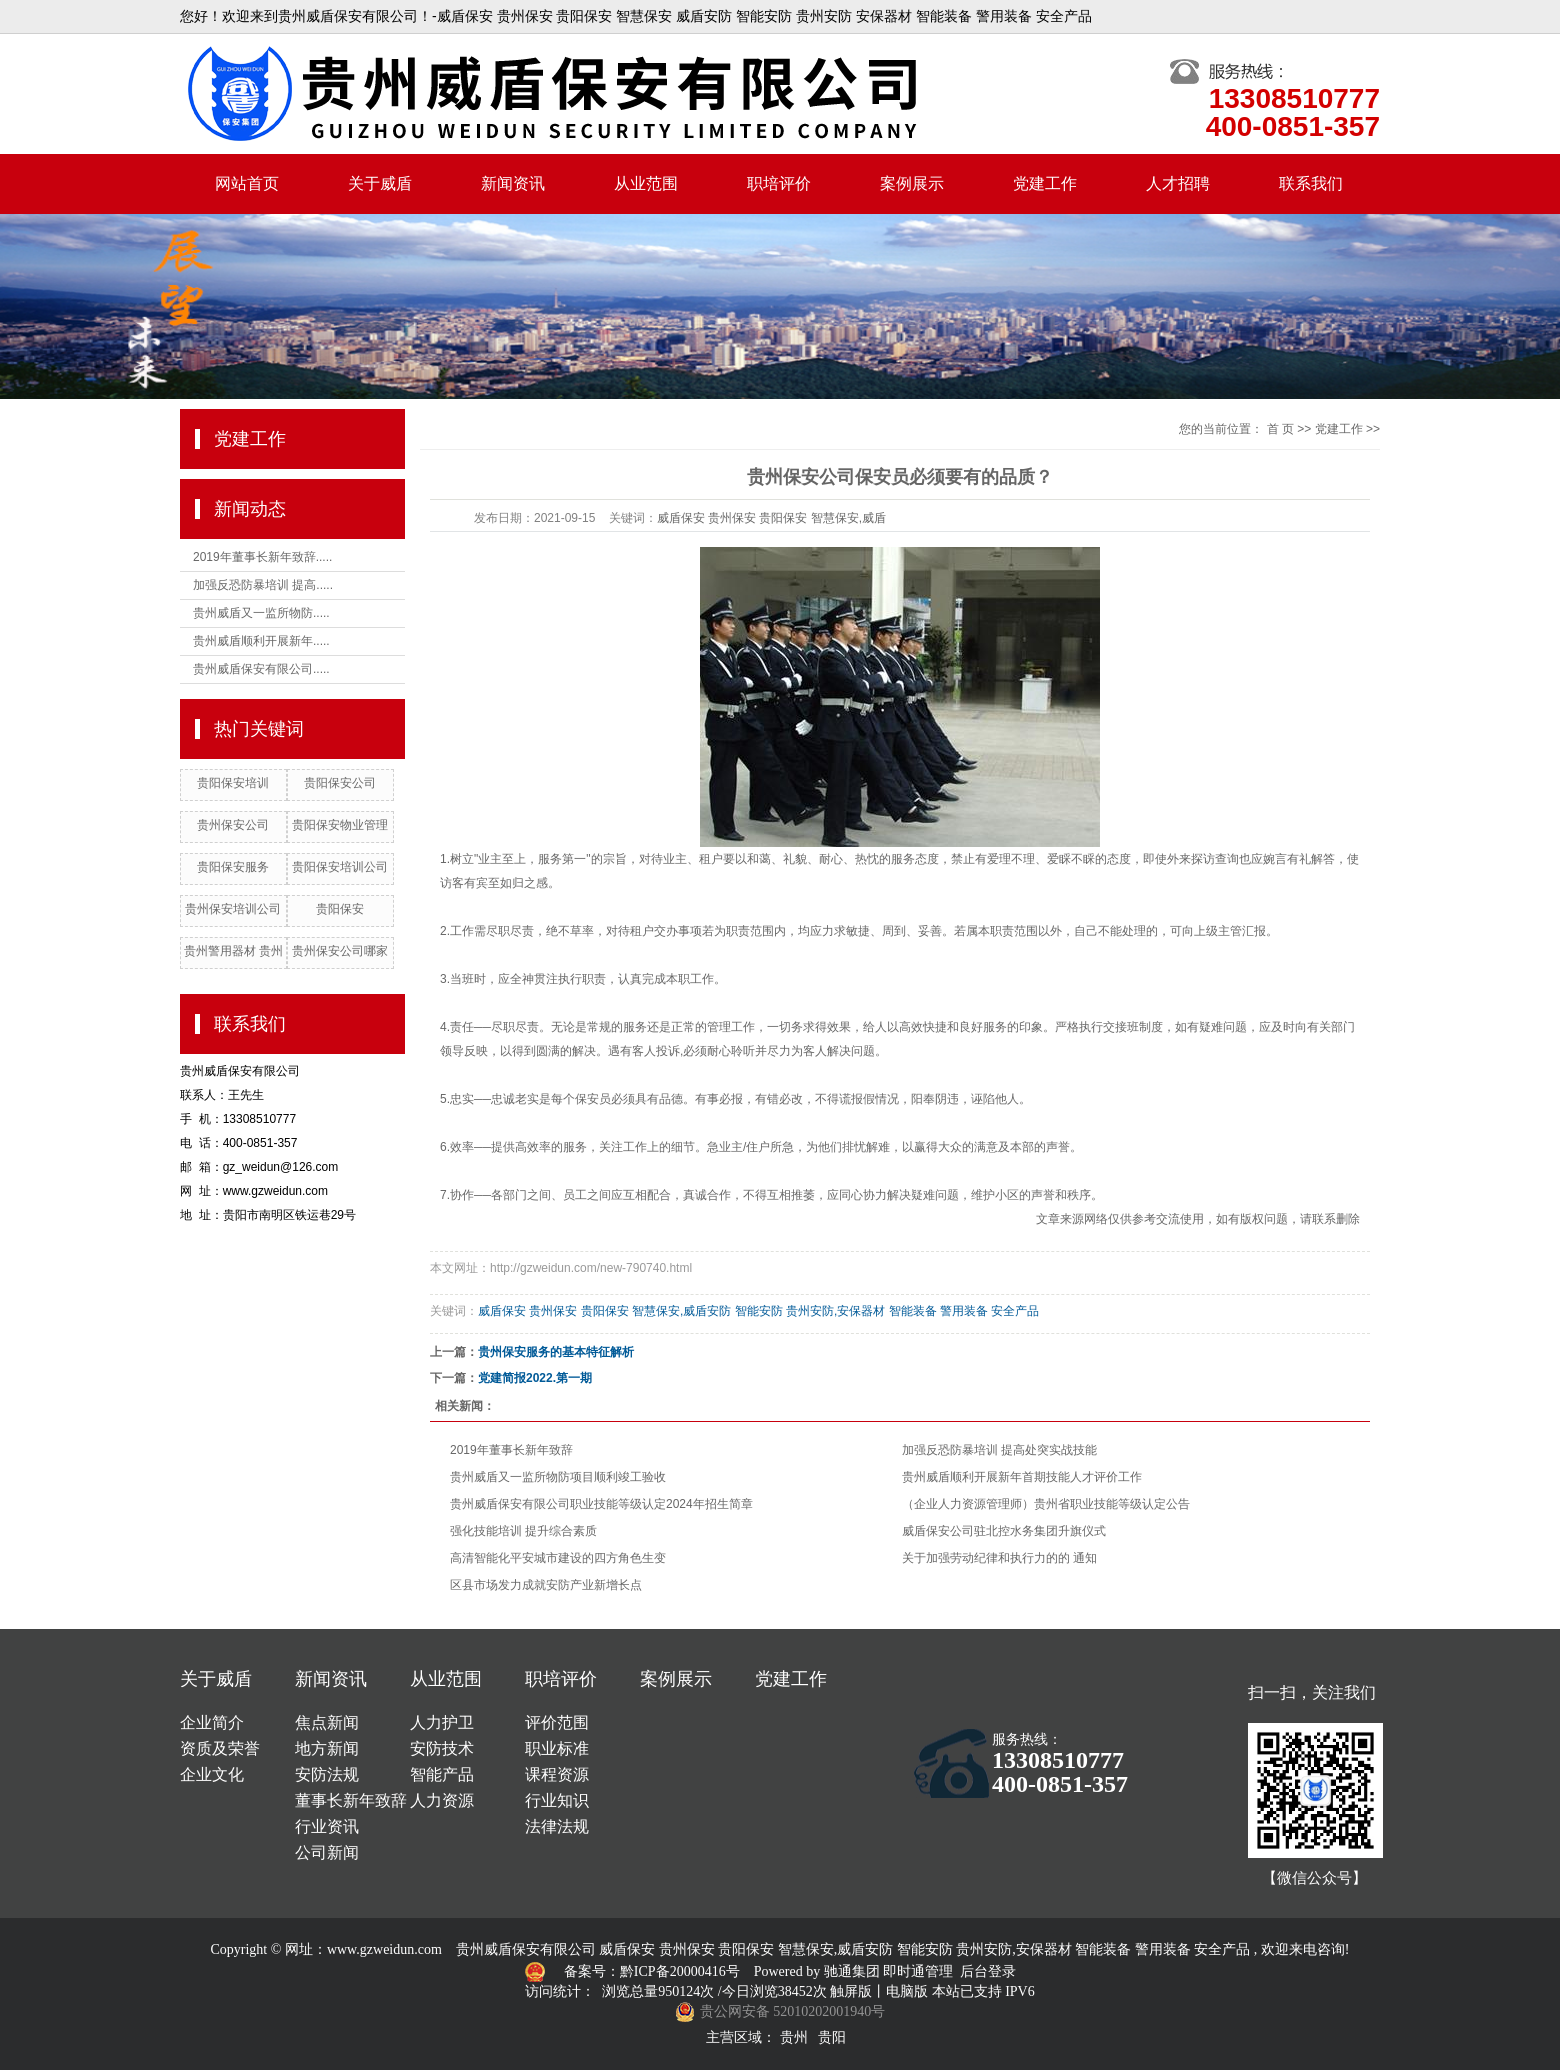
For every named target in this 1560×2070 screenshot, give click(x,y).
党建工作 (1045, 183)
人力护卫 (442, 1722)
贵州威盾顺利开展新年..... (261, 641)
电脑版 (907, 1991)
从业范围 (646, 183)
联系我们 (1311, 183)
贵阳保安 (340, 909)
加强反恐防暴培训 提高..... (263, 585)
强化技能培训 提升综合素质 (523, 1531)
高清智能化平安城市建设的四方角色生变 (558, 1558)
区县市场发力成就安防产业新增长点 (546, 1585)
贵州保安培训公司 (233, 909)
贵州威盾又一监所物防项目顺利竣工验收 (558, 1477)
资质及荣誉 (220, 1748)
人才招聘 (1178, 183)
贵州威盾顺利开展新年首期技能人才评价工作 (1022, 1477)
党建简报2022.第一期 (535, 1378)
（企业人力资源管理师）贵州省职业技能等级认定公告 (1046, 1504)
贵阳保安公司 (340, 783)
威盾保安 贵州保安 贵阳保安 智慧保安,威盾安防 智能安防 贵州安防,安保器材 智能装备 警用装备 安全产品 (758, 1311)
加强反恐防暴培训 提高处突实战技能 (999, 1450)
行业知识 (557, 1800)
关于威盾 (380, 183)
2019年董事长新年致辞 (511, 1450)
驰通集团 (854, 1971)
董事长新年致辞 (351, 1800)
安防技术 (442, 1748)
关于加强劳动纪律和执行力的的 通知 (999, 1558)
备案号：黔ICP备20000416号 (653, 1971)
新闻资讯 (513, 183)
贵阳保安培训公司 (340, 867)
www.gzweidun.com (384, 1949)
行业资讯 (327, 1826)
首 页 (1280, 429)
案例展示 (912, 183)
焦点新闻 (327, 1722)
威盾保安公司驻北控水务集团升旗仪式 (1004, 1531)
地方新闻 (327, 1748)
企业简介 (212, 1722)
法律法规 (557, 1826)
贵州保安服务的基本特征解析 (556, 1352)
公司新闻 (327, 1852)
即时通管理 (918, 1971)
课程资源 (557, 1774)
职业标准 (557, 1748)
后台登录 (988, 1971)
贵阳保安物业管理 (340, 825)
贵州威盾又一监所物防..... (261, 613)
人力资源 (442, 1800)
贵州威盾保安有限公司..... (261, 669)
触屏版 (851, 1991)
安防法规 (327, 1774)
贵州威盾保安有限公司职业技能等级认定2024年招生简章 (601, 1504)
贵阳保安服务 (233, 867)
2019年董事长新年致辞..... (262, 557)
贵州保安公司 (233, 825)
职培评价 (779, 183)
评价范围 (557, 1722)
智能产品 (442, 1774)
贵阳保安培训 (233, 783)
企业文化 (212, 1774)
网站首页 (247, 183)
